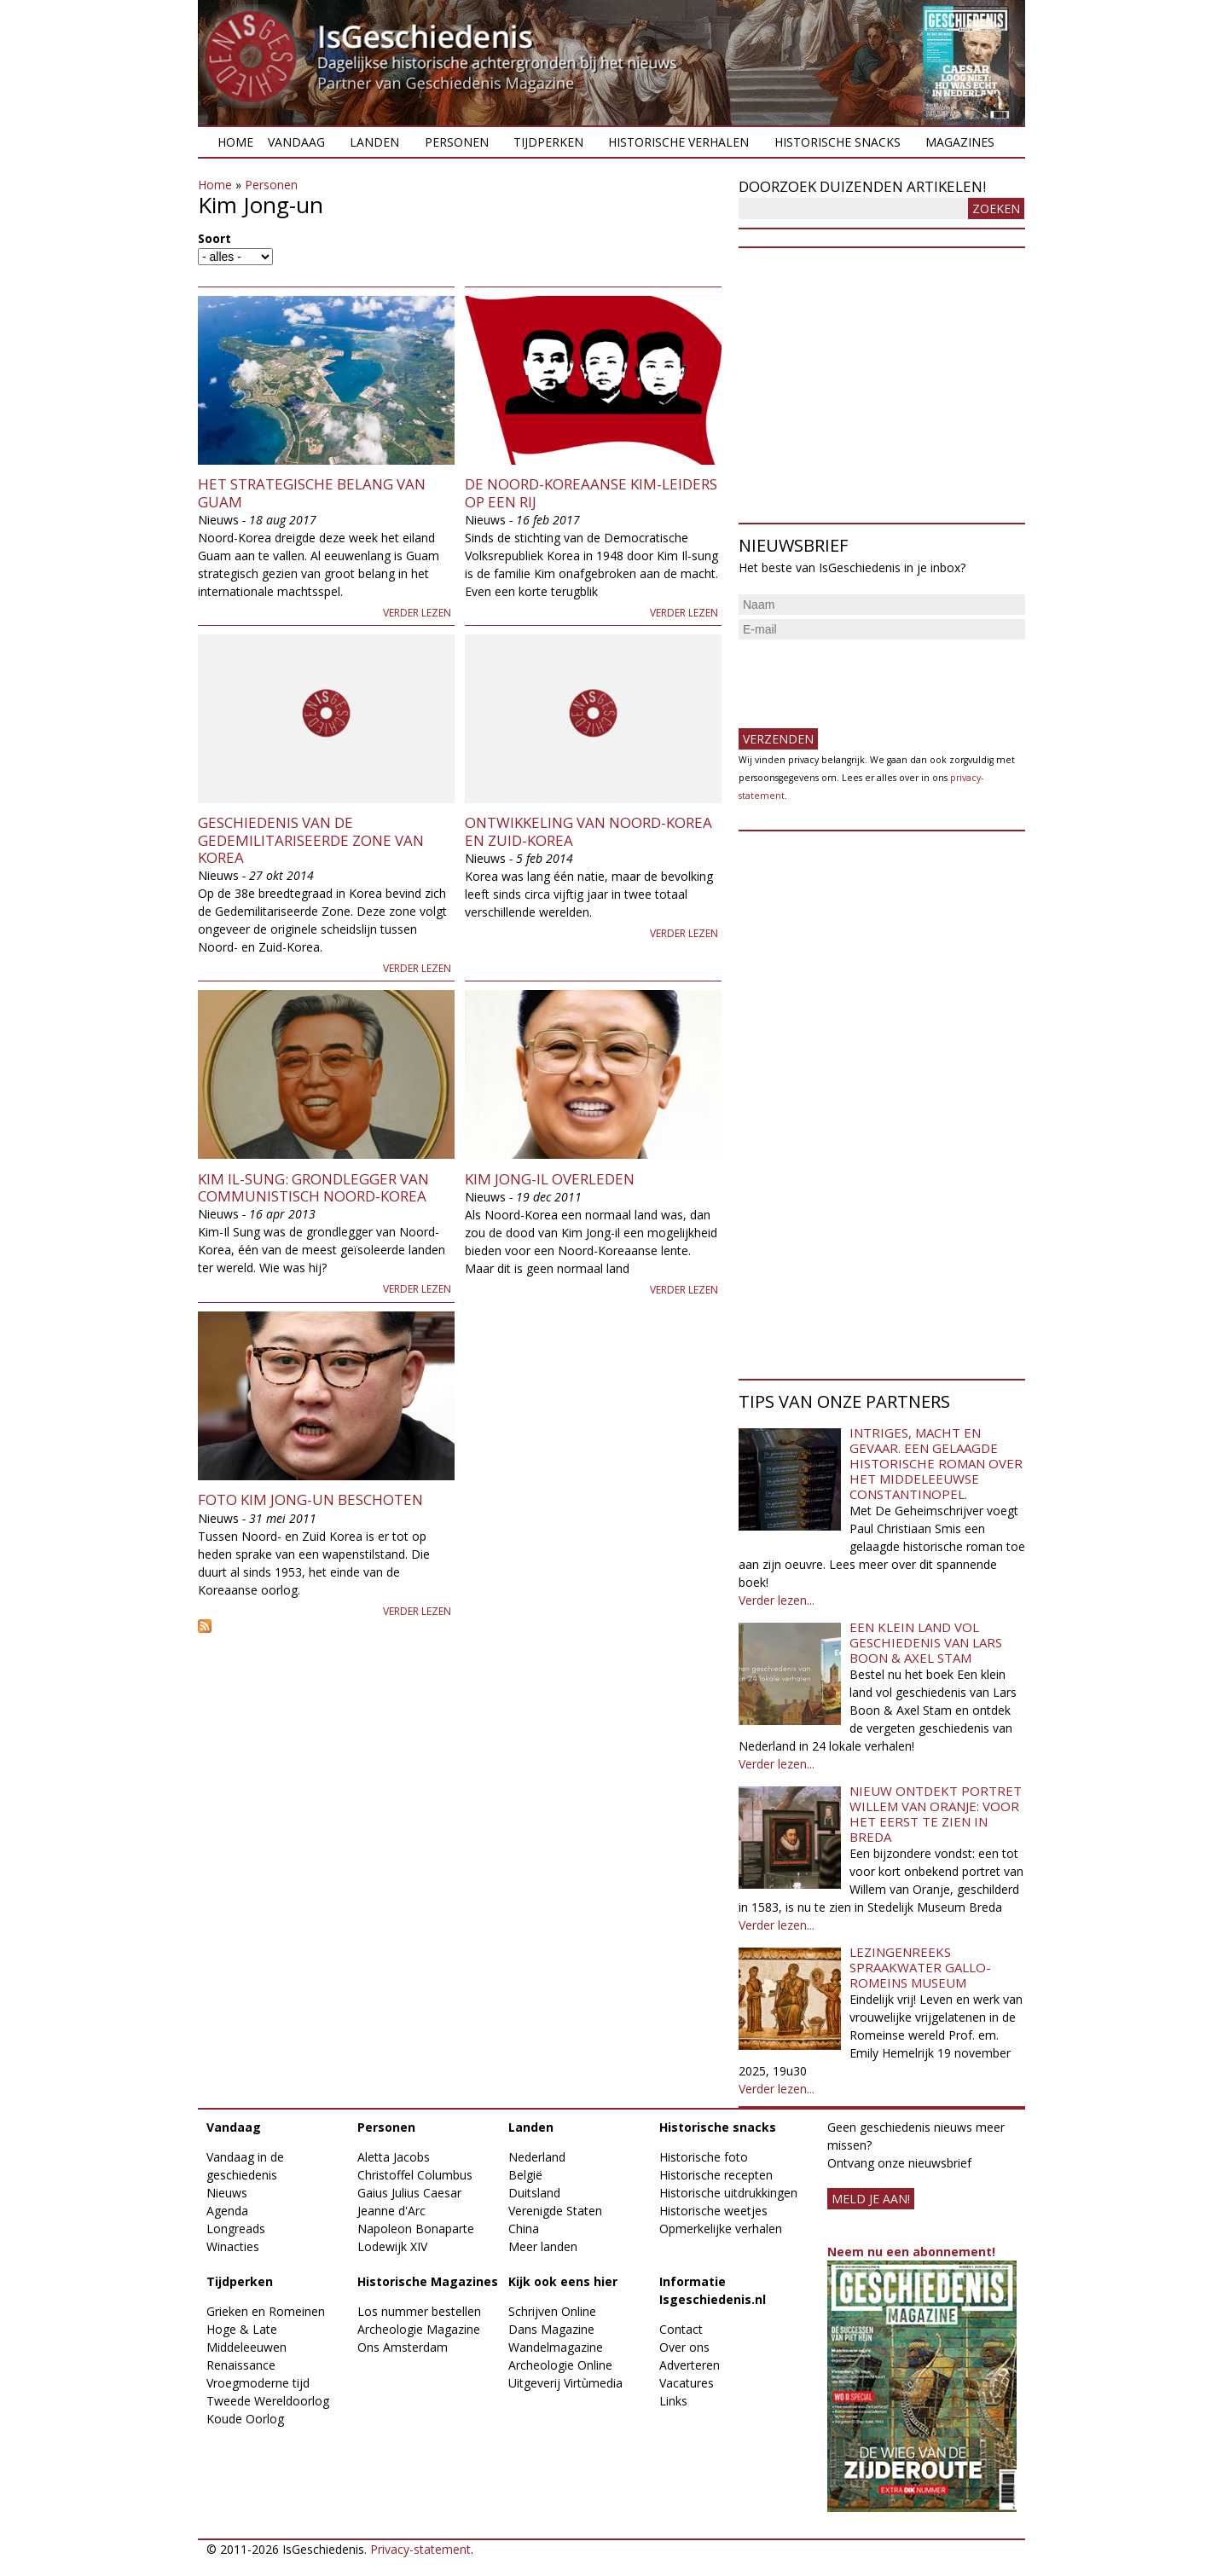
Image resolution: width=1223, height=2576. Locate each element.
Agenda (227, 2211)
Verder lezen (417, 612)
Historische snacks (837, 142)
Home (235, 142)
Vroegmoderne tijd (258, 2383)
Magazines (959, 142)
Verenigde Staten (555, 2211)
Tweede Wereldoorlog (267, 2401)
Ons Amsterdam (402, 2347)
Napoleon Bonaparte (415, 2228)
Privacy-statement (420, 2549)
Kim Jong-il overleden (550, 1179)
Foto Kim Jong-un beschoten (310, 1499)
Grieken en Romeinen (265, 2311)
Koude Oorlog (245, 2419)
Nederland (536, 2157)
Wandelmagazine (555, 2347)
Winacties (232, 2246)
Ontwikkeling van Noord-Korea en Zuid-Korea (588, 831)
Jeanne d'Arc (391, 2211)
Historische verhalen (678, 142)
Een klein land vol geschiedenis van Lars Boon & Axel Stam (925, 1642)
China (523, 2228)
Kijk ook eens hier (562, 2281)
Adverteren (689, 2365)
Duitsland (534, 2193)
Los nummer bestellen (419, 2311)
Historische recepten (716, 2175)
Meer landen (542, 2246)
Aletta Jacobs (393, 2157)
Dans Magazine (551, 2329)
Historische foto (703, 2157)
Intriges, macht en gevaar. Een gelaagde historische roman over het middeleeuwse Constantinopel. (936, 1463)
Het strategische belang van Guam (312, 492)
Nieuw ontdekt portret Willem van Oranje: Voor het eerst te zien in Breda (935, 1813)
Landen (374, 142)
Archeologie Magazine (418, 2329)
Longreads (235, 2228)
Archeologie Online (560, 2365)
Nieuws (226, 2193)
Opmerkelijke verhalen (720, 2228)
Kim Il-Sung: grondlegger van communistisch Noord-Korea (313, 1187)
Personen (457, 142)
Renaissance (240, 2365)
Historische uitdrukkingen (728, 2193)
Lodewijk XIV (392, 2246)
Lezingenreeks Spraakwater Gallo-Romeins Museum (920, 1967)
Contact (681, 2329)
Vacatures (686, 2383)
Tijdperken (548, 142)
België (525, 2175)
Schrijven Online (552, 2311)
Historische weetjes (713, 2211)
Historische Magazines (427, 2281)
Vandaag (296, 142)
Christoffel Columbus (414, 2175)
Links (673, 2401)
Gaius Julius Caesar (409, 2193)
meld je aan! (871, 2199)
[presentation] (868, 677)
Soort (214, 238)
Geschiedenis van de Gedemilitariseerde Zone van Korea (311, 840)
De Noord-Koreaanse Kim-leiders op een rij (591, 492)
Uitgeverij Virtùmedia (565, 2383)
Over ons (684, 2347)
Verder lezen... (776, 1600)
